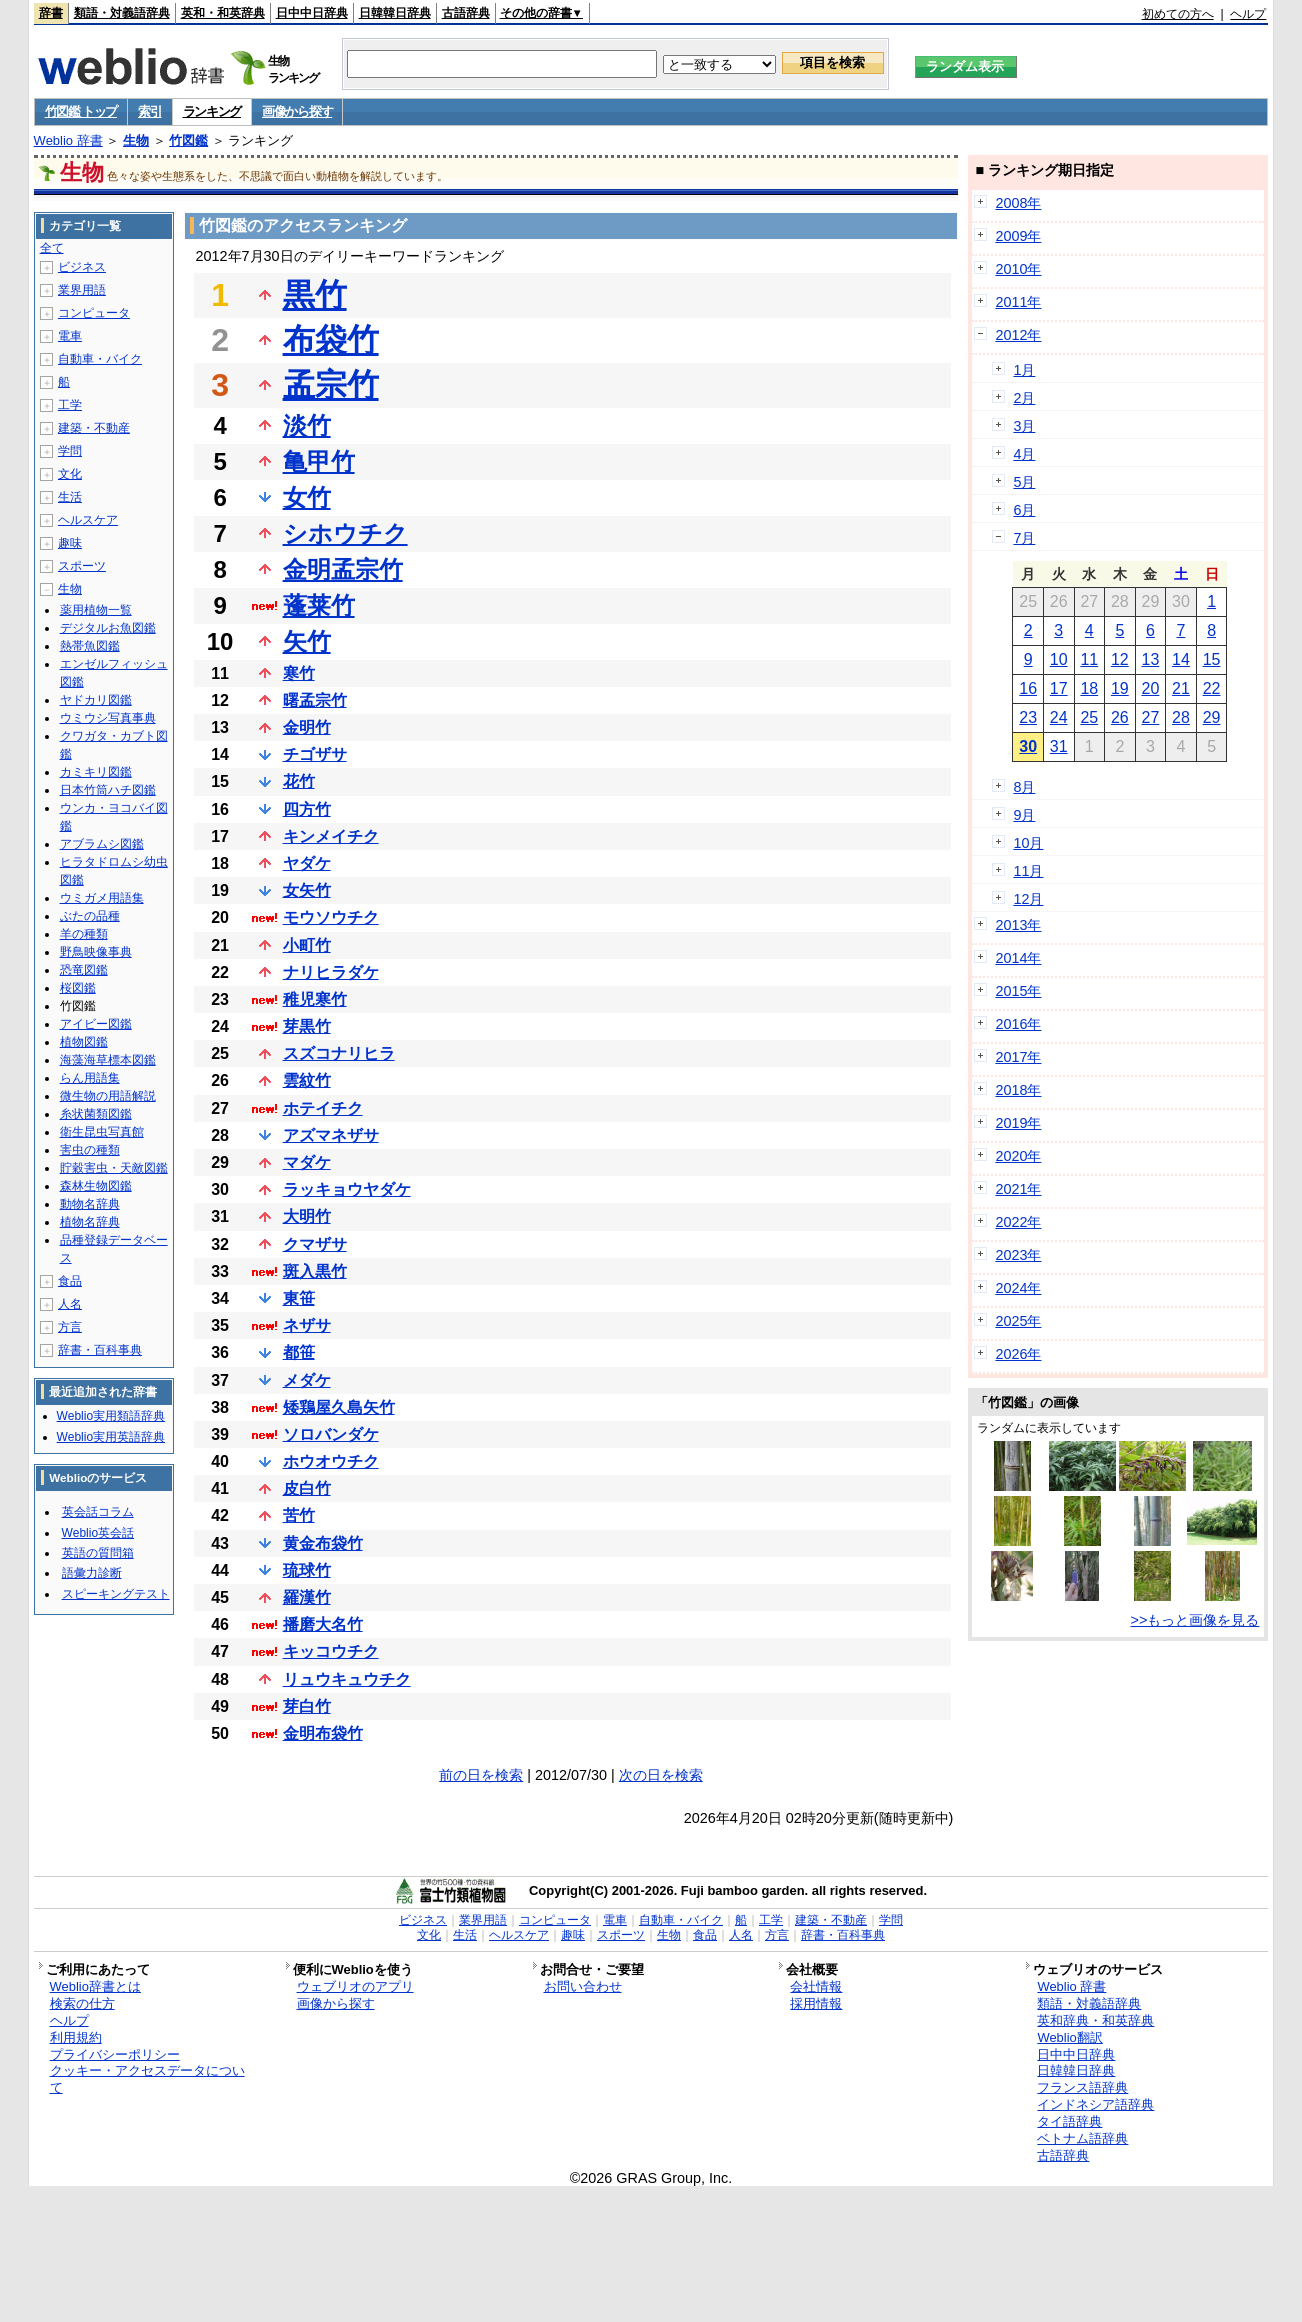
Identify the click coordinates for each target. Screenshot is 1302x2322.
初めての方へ (1178, 14)
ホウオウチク (331, 1461)
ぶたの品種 (90, 916)
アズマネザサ (331, 1135)
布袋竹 (331, 340)
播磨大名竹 (323, 1624)
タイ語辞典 (1069, 2121)
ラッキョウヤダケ (347, 1189)
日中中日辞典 (312, 13)
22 (1212, 688)
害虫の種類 (90, 1150)
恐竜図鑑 (84, 970)
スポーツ (82, 566)
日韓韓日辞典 (395, 13)
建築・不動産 (94, 428)
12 (1120, 659)
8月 (1024, 787)
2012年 (1018, 335)
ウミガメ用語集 (102, 898)
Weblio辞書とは (95, 1986)
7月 (1024, 538)
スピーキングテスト (116, 1594)
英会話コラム (98, 1512)
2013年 (1018, 925)
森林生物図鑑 (96, 1186)
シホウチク (345, 533)
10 (1059, 659)
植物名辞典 (90, 1222)
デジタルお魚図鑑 (108, 628)
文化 (70, 474)
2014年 (1018, 958)
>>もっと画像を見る (1195, 1620)
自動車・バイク (100, 359)
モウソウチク (331, 917)
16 (1028, 688)
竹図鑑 (188, 140)
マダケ (307, 1162)
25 (1089, 717)
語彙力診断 (92, 1573)
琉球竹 (307, 1570)
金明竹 (307, 727)
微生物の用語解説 (108, 1096)
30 (1028, 746)
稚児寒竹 (315, 999)
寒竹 (299, 673)
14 (1181, 659)
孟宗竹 (331, 385)
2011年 (1018, 302)
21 (1181, 688)
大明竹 (307, 1216)
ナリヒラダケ (331, 972)
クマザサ (315, 1244)
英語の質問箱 (98, 1553)
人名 (70, 1304)
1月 (1024, 370)
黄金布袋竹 (323, 1543)
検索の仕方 (82, 2003)
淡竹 (307, 425)
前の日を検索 (481, 1775)
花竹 (299, 781)
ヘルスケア (88, 520)
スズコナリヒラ (339, 1053)
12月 (1028, 899)
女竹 (307, 497)
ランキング (212, 111)
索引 (149, 111)
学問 (70, 451)
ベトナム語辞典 (1082, 2138)
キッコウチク (331, 1651)
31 (1059, 746)
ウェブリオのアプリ (355, 1986)
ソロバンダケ (331, 1434)
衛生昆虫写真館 (102, 1132)
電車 (70, 336)
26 (1120, 717)
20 (1151, 688)
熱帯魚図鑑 (90, 646)
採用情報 (816, 2003)
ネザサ (307, 1325)
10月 (1028, 843)
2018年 (1018, 1090)
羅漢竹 (307, 1597)
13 (1151, 659)
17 (1059, 688)
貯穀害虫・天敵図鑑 (114, 1168)
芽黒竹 (307, 1026)
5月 (1024, 482)
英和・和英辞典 (223, 13)
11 (1089, 659)
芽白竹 (307, 1706)
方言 (70, 1327)
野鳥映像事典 (96, 952)
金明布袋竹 (323, 1733)
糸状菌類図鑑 (96, 1114)
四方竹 (307, 809)
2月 (1024, 398)
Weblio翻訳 (1069, 2037)
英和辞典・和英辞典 (1095, 2020)
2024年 (1018, 1288)
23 (1028, 717)
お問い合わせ (583, 1986)
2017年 (1018, 1057)
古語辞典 (466, 13)
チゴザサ (315, 754)
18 (1089, 688)
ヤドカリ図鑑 (96, 700)
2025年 (1018, 1321)
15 (1212, 659)
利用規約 (76, 2037)
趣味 (70, 543)
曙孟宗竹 (315, 700)
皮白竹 (307, 1488)
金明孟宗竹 (343, 569)
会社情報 (816, 1986)
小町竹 (307, 945)
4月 (1024, 454)
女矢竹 (307, 890)
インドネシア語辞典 (1095, 2104)
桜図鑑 (78, 988)
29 (1212, 717)
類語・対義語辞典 (122, 13)
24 (1059, 717)
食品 (70, 1281)
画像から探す (297, 111)
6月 (1024, 510)
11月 (1028, 871)
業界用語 (82, 290)
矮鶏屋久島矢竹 (339, 1407)
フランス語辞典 (1082, 2087)
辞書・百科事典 (100, 1350)
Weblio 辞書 (68, 140)
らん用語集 (90, 1078)
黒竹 (315, 295)
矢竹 (307, 641)
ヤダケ (307, 863)
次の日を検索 (661, 1775)
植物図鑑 (84, 1042)
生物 (136, 140)
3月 (1024, 426)
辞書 (51, 13)
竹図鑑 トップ (81, 111)
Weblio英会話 (98, 1533)
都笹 (299, 1352)
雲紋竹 (307, 1080)
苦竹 (299, 1515)
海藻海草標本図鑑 (108, 1060)
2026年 (1018, 1354)
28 (1181, 717)
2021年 (1018, 1189)
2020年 (1018, 1156)
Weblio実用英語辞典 (111, 1437)
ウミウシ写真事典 (108, 718)
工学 (70, 405)
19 (1120, 688)
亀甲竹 (319, 461)
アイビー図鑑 (96, 1024)
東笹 (299, 1298)
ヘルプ (1248, 14)
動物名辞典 (90, 1204)
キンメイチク (331, 836)
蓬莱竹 (319, 605)
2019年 (1018, 1123)
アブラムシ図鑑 (102, 844)
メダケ (307, 1380)
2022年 (1018, 1222)
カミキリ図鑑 (96, 772)
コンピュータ (94, 313)
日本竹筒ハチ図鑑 (108, 790)
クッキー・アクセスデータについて (147, 2079)
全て (52, 248)
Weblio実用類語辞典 (111, 1416)
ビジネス (82, 267)
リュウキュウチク (347, 1679)
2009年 (1018, 236)
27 (1151, 717)
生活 (70, 497)
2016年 (1018, 1024)
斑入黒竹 (315, 1271)
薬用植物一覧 (96, 610)
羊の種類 (84, 934)
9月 (1024, 815)
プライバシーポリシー (115, 2054)
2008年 (1018, 203)
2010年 (1018, 269)
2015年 (1018, 991)
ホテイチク (323, 1108)
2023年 (1018, 1255)
